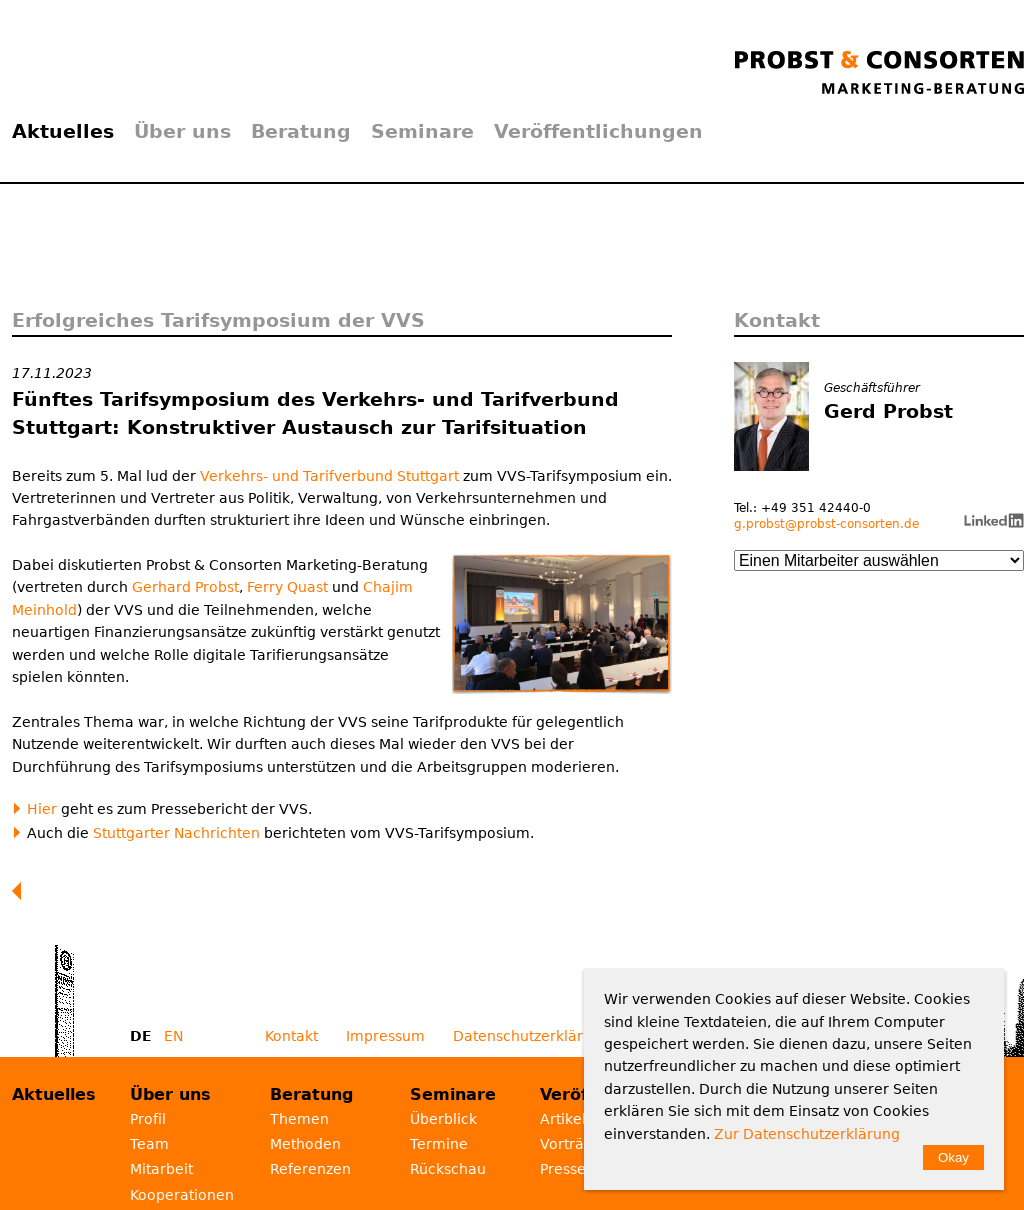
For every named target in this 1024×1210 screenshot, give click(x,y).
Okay (953, 1157)
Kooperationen (182, 1195)
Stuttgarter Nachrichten (176, 833)
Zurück (21, 891)
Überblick (443, 1119)
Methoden (305, 1144)
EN (173, 1036)
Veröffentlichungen (598, 131)
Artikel (563, 1119)
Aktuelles (63, 131)
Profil (148, 1119)
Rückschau (448, 1169)
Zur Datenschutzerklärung (807, 1134)
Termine (439, 1144)
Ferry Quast (287, 587)
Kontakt (291, 1036)
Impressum (385, 1036)
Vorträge (571, 1144)
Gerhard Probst (185, 587)
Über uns (182, 131)
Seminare (422, 131)
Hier (42, 809)
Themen (299, 1119)
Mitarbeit (161, 1169)
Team (149, 1144)
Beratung (301, 131)
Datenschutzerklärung (531, 1036)
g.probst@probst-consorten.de (826, 524)
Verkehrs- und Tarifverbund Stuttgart (329, 476)
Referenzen (310, 1169)
